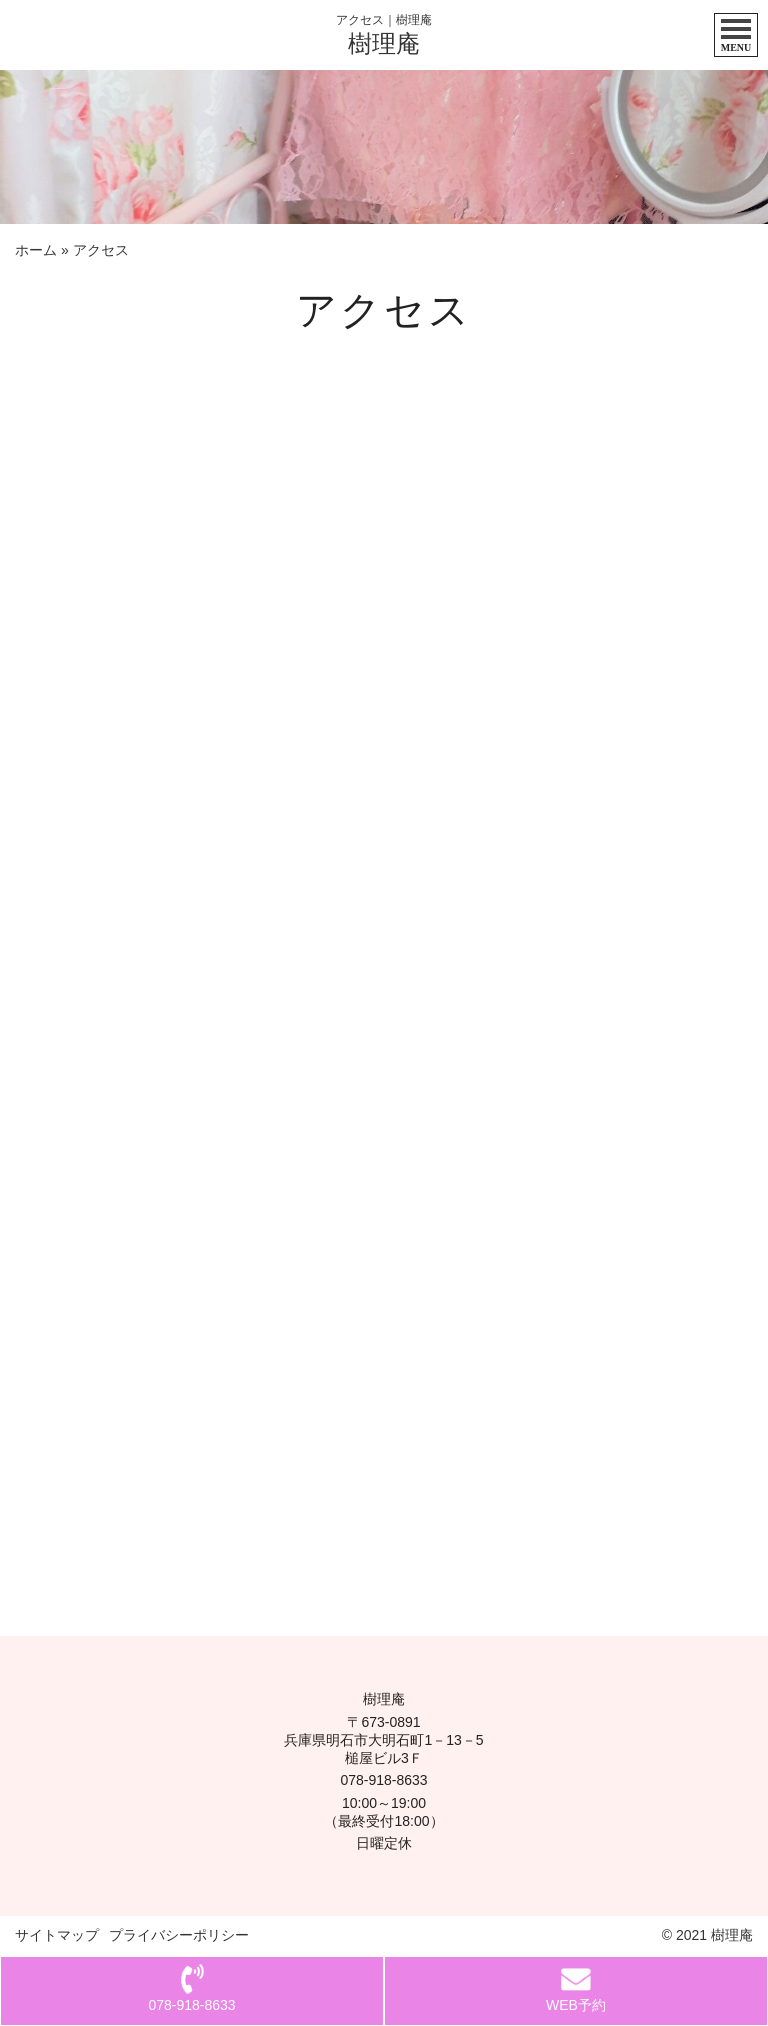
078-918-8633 (383, 1780)
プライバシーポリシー (179, 1935)
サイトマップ (57, 1935)
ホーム (36, 250)
